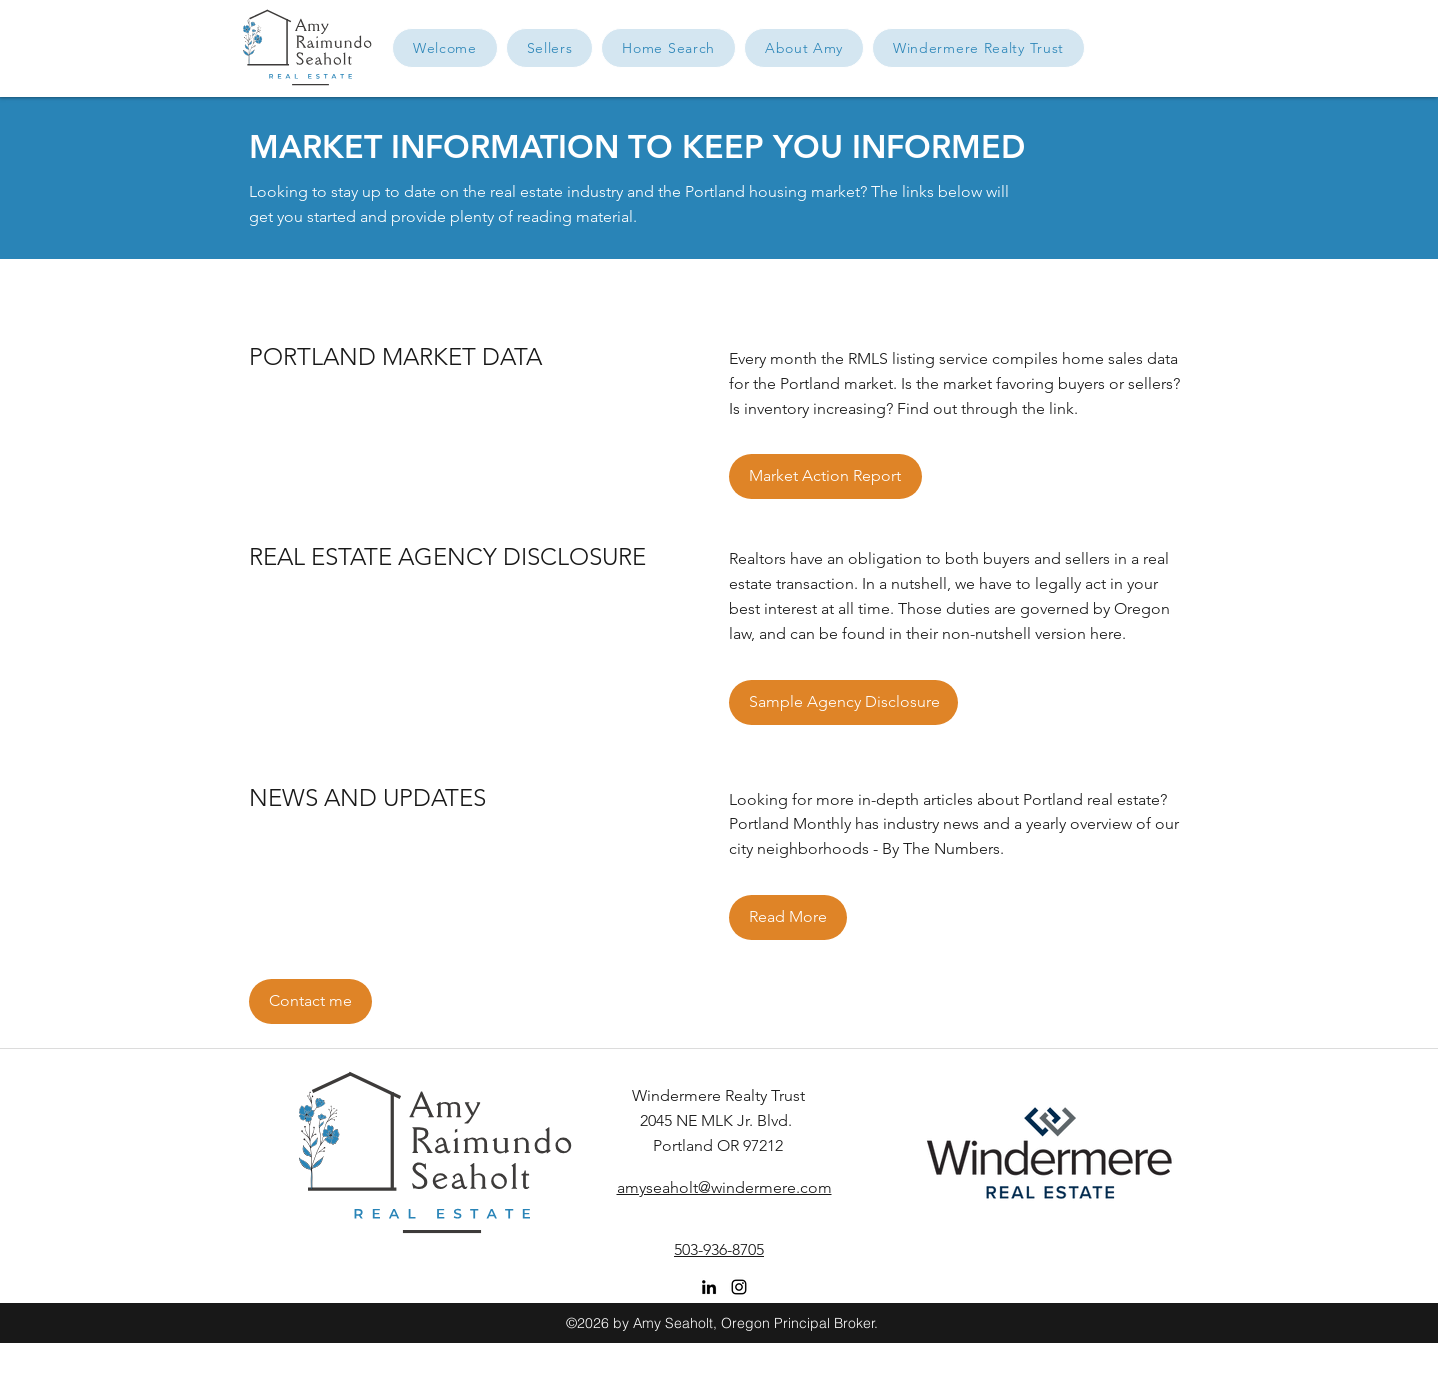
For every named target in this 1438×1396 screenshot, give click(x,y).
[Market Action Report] (825, 476)
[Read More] (788, 917)
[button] (804, 48)
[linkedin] (709, 1287)
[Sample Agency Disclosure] (843, 702)
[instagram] (739, 1287)
